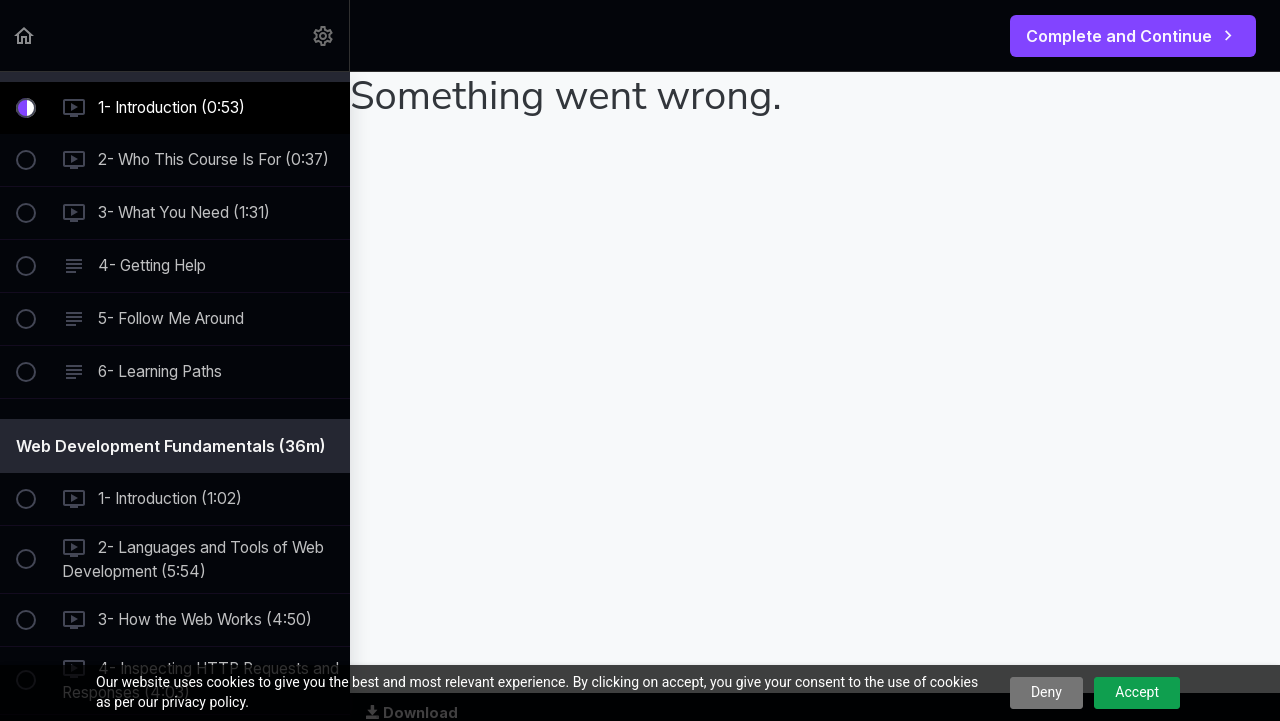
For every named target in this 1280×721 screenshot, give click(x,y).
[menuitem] (324, 35)
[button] (25, 35)
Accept (1137, 692)
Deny (1046, 692)
